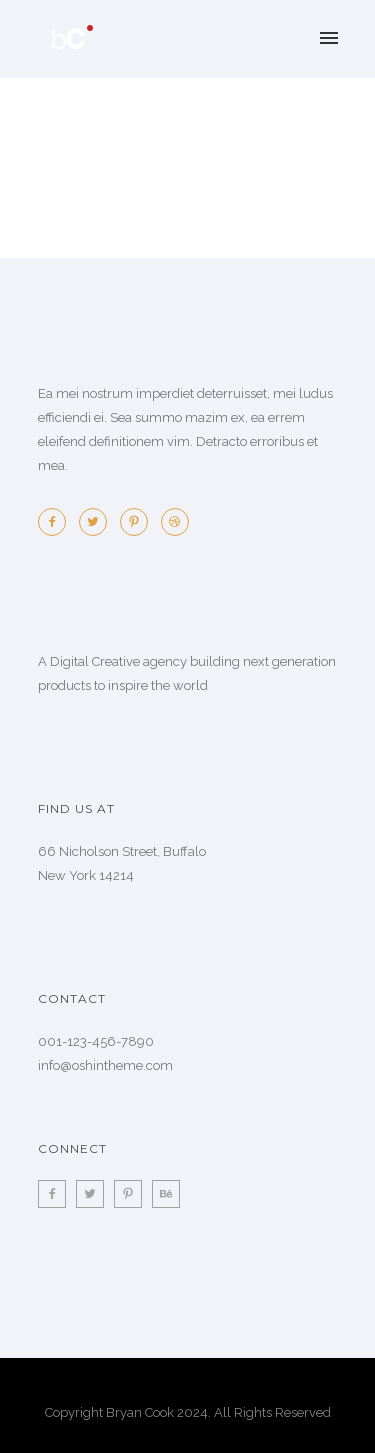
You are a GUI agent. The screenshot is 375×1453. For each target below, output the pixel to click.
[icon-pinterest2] (139, 522)
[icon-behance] (166, 1194)
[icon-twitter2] (98, 522)
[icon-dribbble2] (175, 522)
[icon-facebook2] (57, 522)
